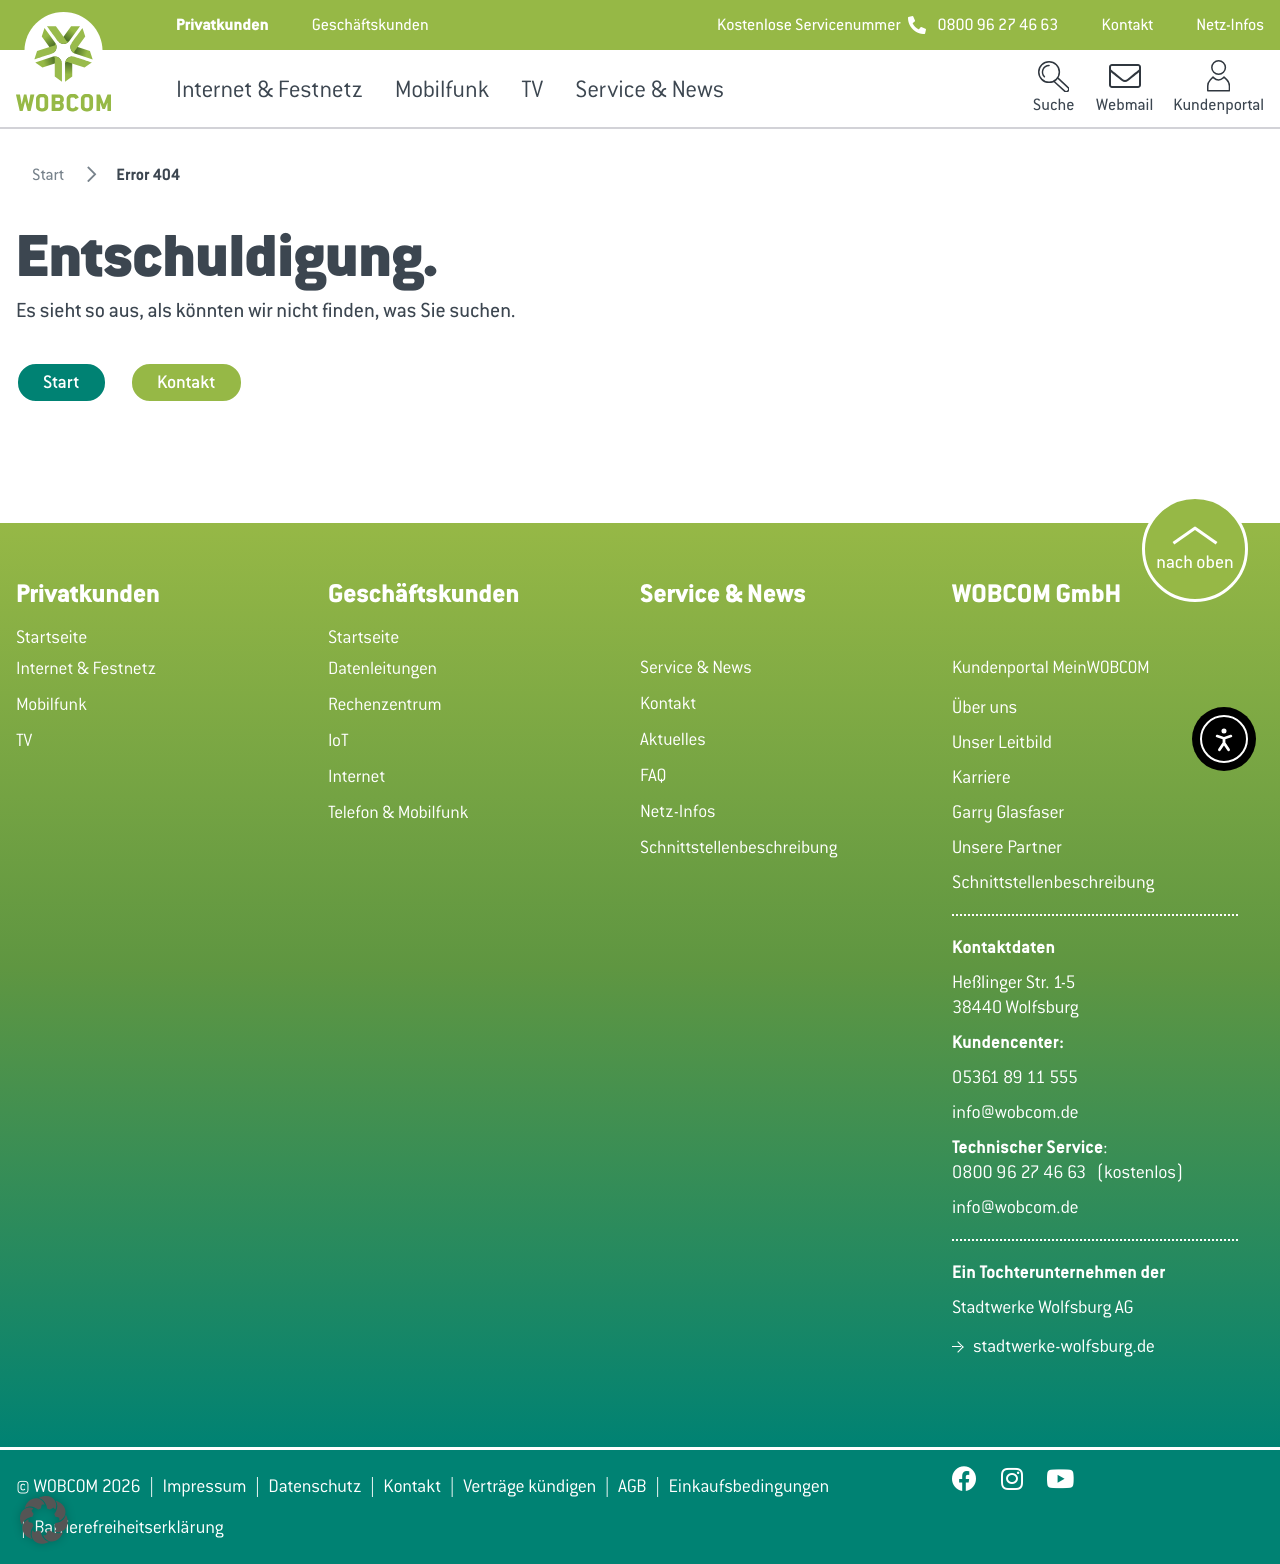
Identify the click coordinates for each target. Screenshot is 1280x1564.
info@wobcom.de (1015, 1112)
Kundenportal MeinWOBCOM (1051, 667)
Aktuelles (673, 739)
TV (532, 89)
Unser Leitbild (1002, 742)
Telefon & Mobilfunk (398, 812)
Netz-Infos (678, 811)
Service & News (652, 89)
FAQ (653, 775)
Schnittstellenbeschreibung (738, 847)
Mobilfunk (442, 89)
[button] (222, 25)
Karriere (981, 777)
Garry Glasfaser (1008, 812)
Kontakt (186, 382)
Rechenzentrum (385, 704)
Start (61, 382)
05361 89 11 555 (1015, 1077)
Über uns (984, 707)
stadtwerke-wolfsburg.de (1064, 1346)
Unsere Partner (1007, 847)
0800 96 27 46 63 (1024, 1172)
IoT (338, 740)
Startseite (51, 637)
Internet (356, 776)
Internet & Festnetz (269, 89)
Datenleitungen (382, 668)
